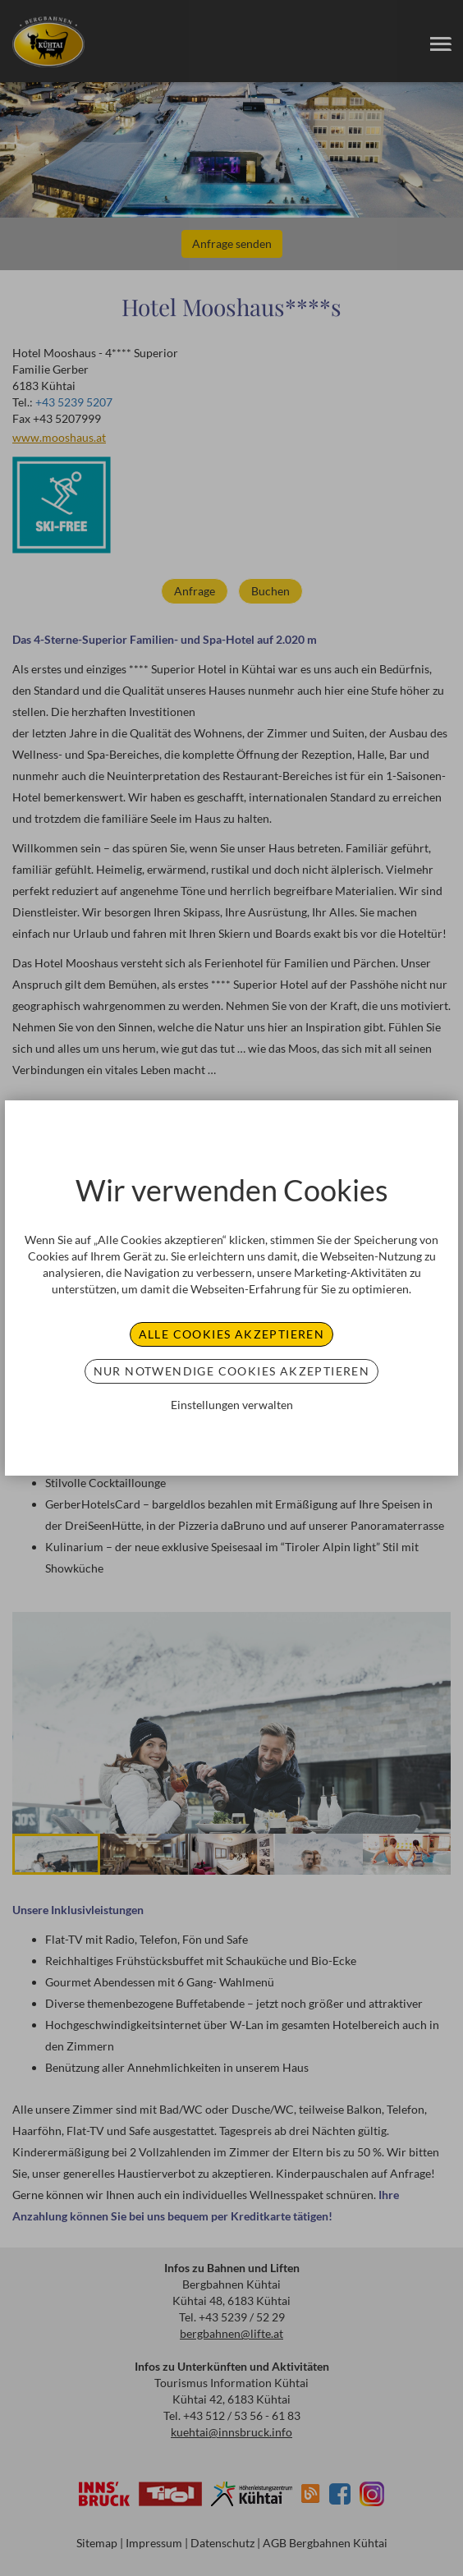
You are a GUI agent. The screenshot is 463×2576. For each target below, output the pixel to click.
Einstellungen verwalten (232, 1405)
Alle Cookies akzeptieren (232, 1334)
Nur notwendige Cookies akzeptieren (232, 1371)
